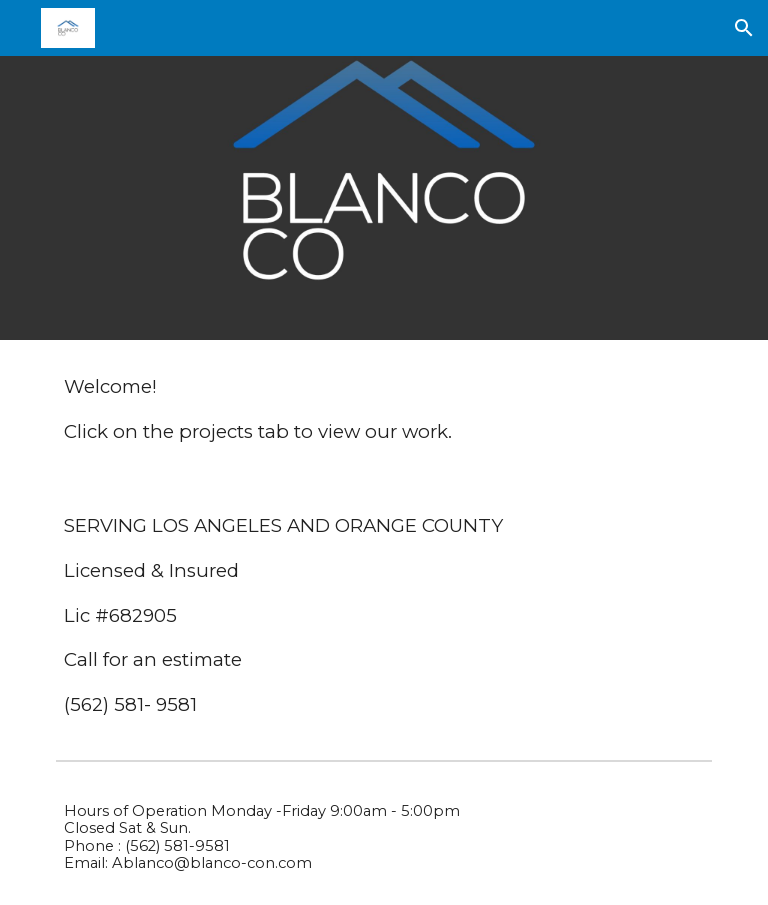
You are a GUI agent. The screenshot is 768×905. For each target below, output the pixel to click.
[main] (383, 409)
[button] (744, 28)
